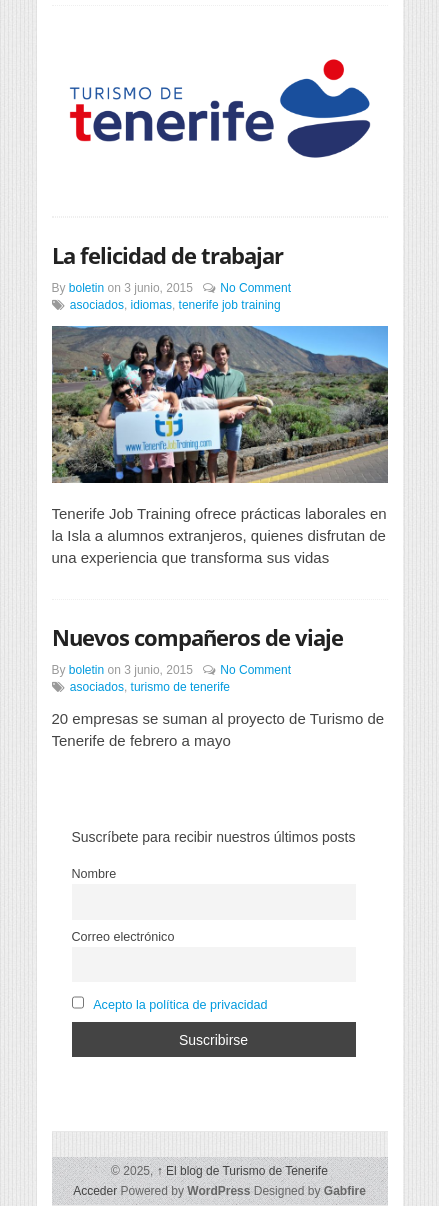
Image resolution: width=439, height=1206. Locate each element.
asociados (97, 305)
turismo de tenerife (180, 687)
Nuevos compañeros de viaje (197, 637)
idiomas (151, 305)
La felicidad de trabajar (167, 255)
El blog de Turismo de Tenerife (242, 1171)
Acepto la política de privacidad (180, 1005)
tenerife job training (230, 305)
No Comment (255, 288)
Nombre (94, 874)
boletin (86, 288)
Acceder (95, 1191)
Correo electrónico (123, 937)
